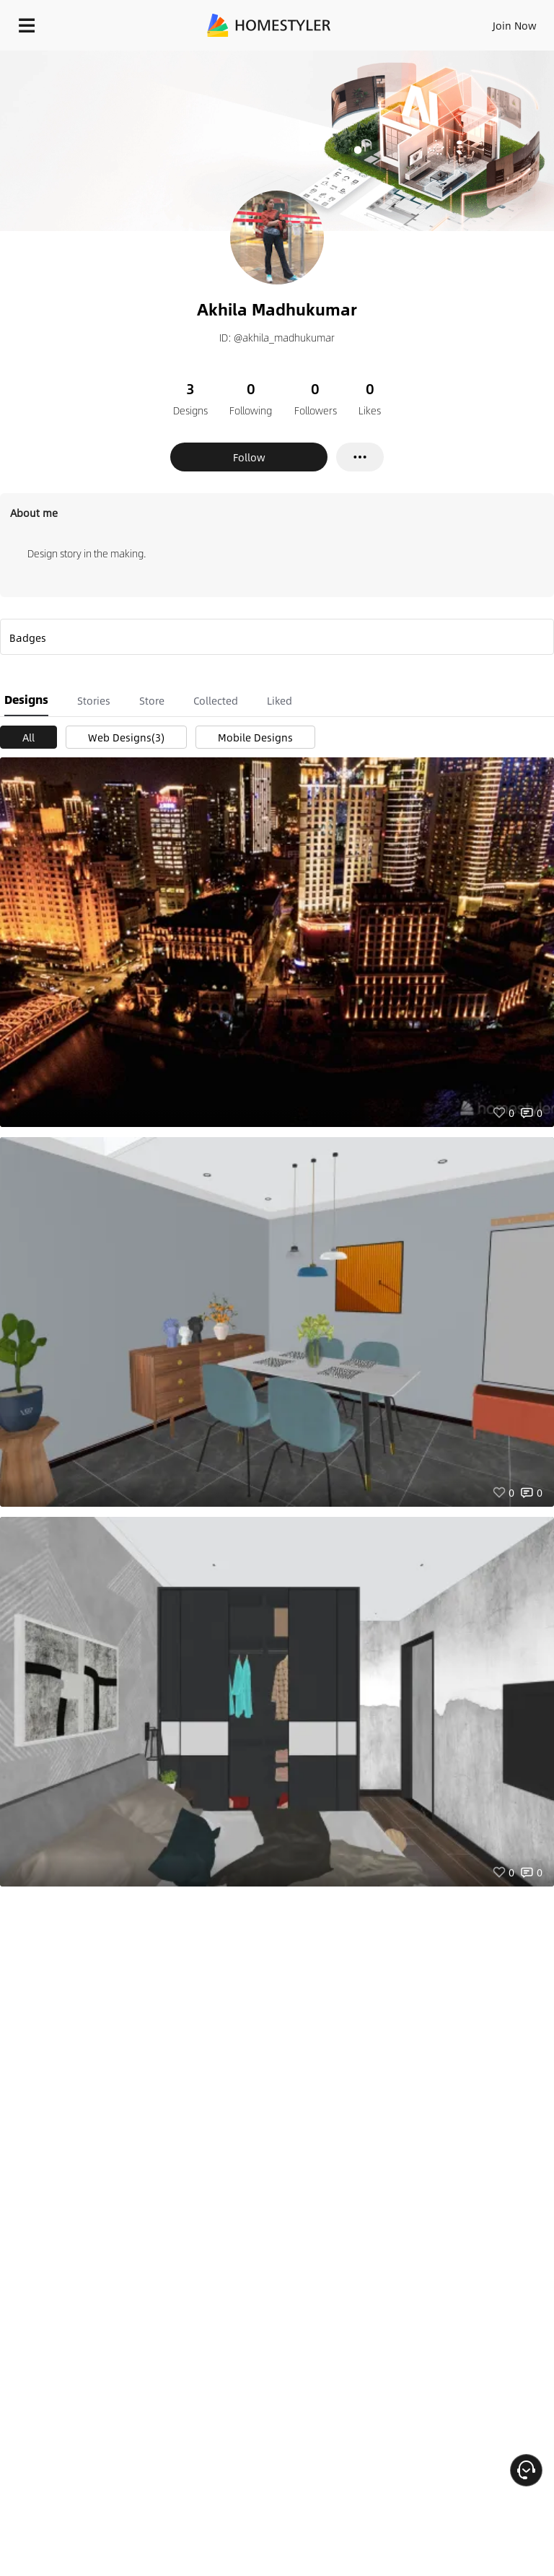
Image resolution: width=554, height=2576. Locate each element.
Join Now (515, 25)
